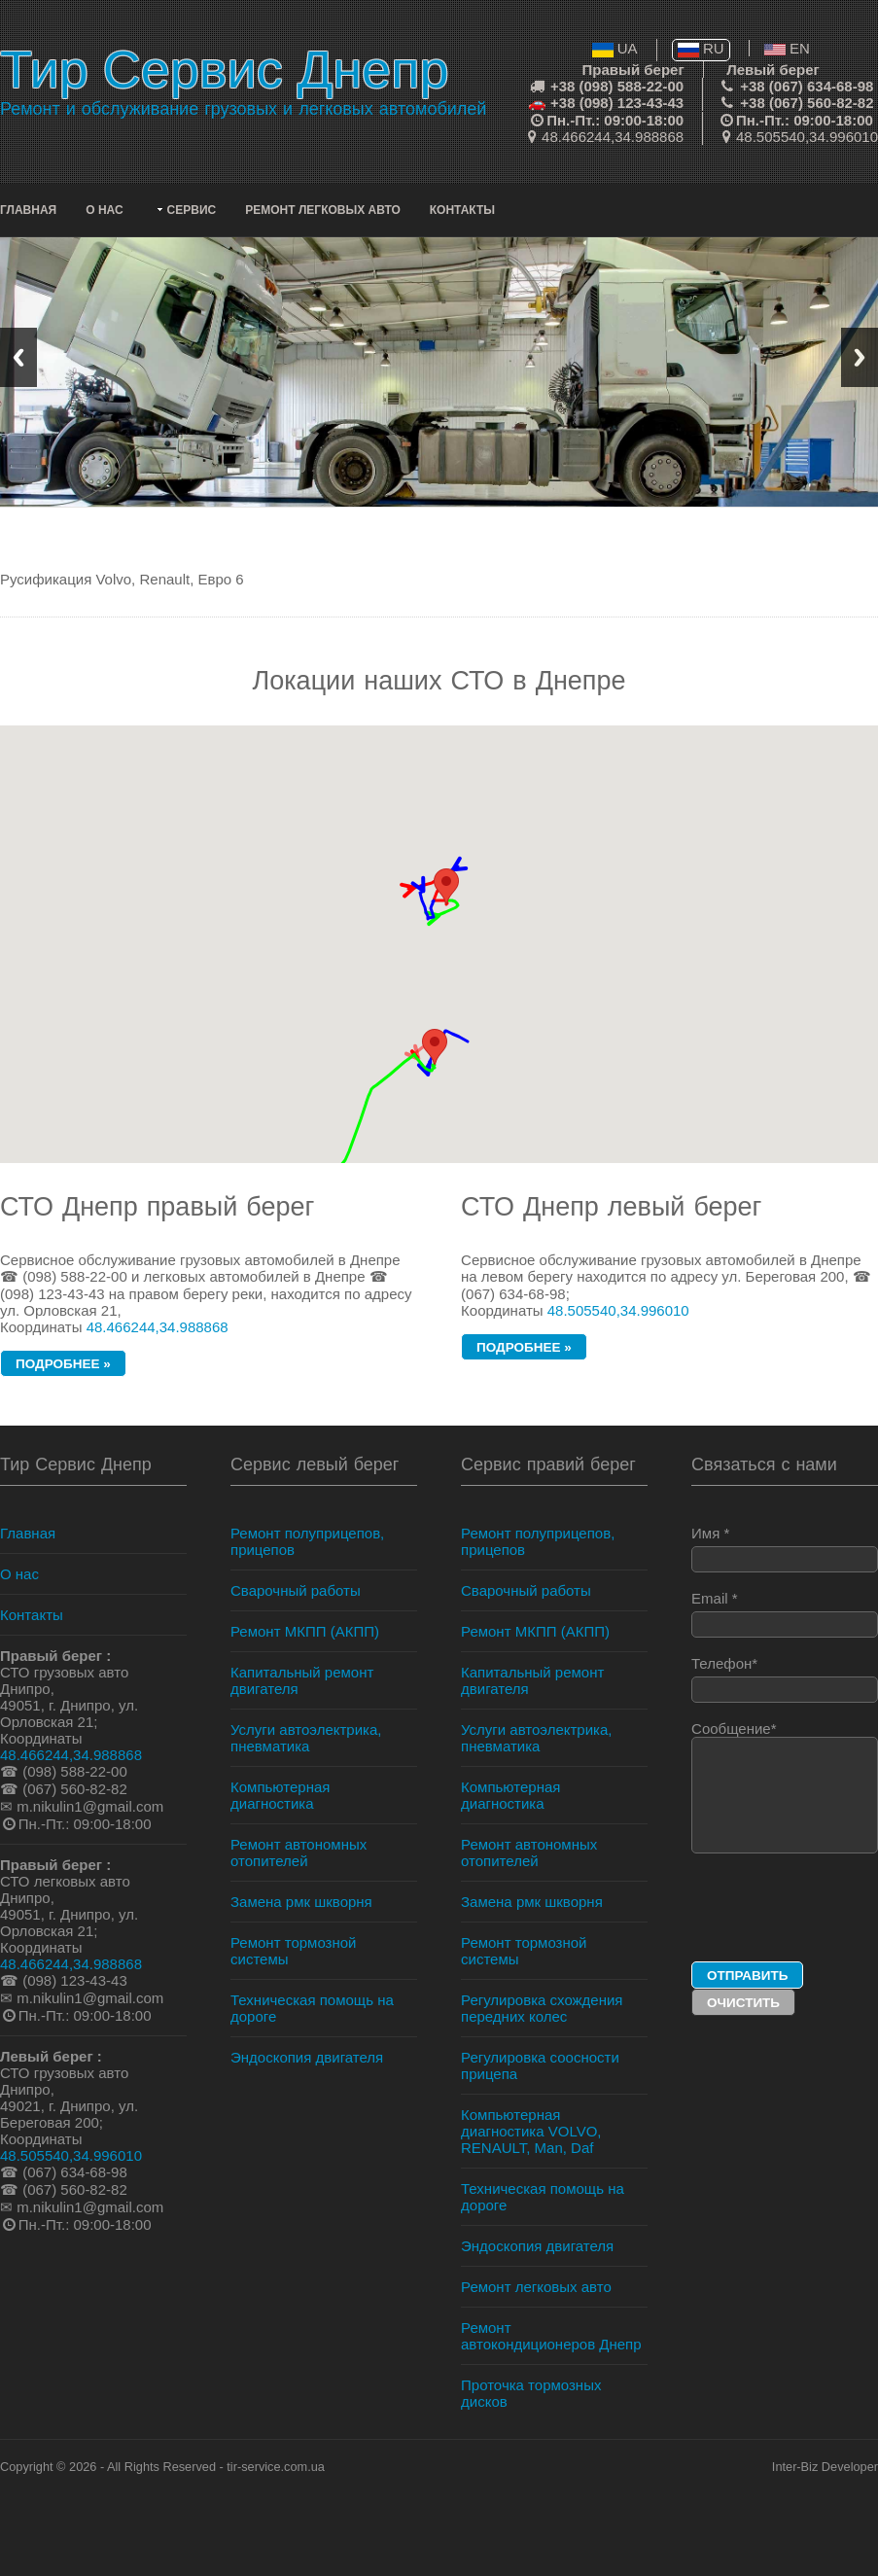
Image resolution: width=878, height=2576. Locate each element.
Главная (28, 210)
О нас (104, 210)
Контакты (462, 210)
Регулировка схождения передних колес (541, 2008)
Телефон (784, 1679)
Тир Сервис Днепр (224, 69)
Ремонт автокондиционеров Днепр (551, 2335)
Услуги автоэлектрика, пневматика (305, 1737)
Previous (18, 357)
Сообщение (784, 1786)
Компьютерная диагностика (280, 1795)
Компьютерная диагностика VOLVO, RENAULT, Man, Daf (531, 2131)
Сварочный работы (295, 1590)
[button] (434, 1047)
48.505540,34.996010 (807, 136)
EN (787, 48)
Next (859, 357)
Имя (784, 1548)
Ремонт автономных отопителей (298, 1852)
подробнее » (63, 1364)
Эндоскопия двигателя (306, 2057)
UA (615, 48)
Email (784, 1614)
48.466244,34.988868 (613, 136)
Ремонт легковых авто (323, 210)
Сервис (192, 210)
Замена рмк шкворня (301, 1901)
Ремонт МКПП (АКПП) (304, 1631)
